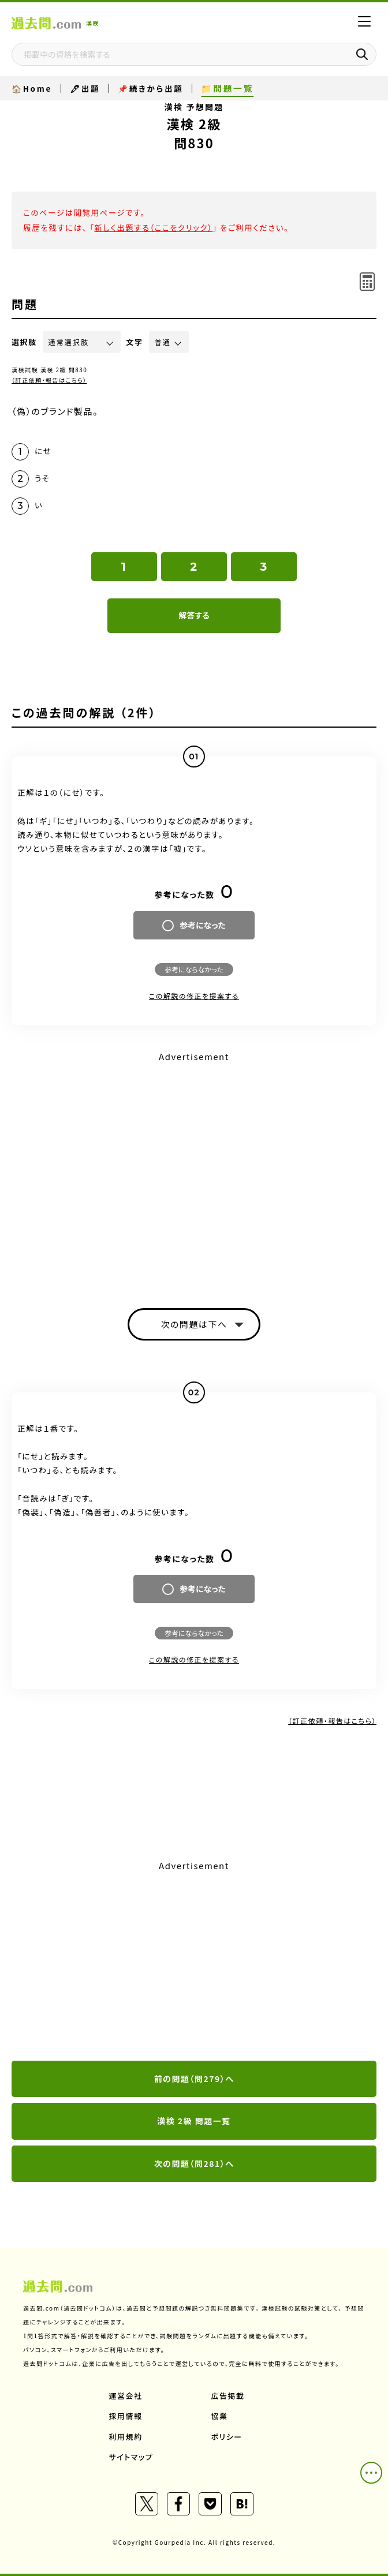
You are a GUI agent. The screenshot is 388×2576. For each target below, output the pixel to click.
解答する (193, 615)
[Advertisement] (194, 1961)
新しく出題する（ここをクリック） (153, 227)
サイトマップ (131, 2456)
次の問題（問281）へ (194, 2163)
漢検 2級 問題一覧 (194, 2120)
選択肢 (24, 341)
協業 (219, 2415)
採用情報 (126, 2415)
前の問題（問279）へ (194, 2078)
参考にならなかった (194, 969)
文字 (134, 341)
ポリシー (226, 2436)
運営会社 (126, 2395)
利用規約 (126, 2436)
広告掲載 (228, 2395)
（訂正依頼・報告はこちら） (49, 380)
